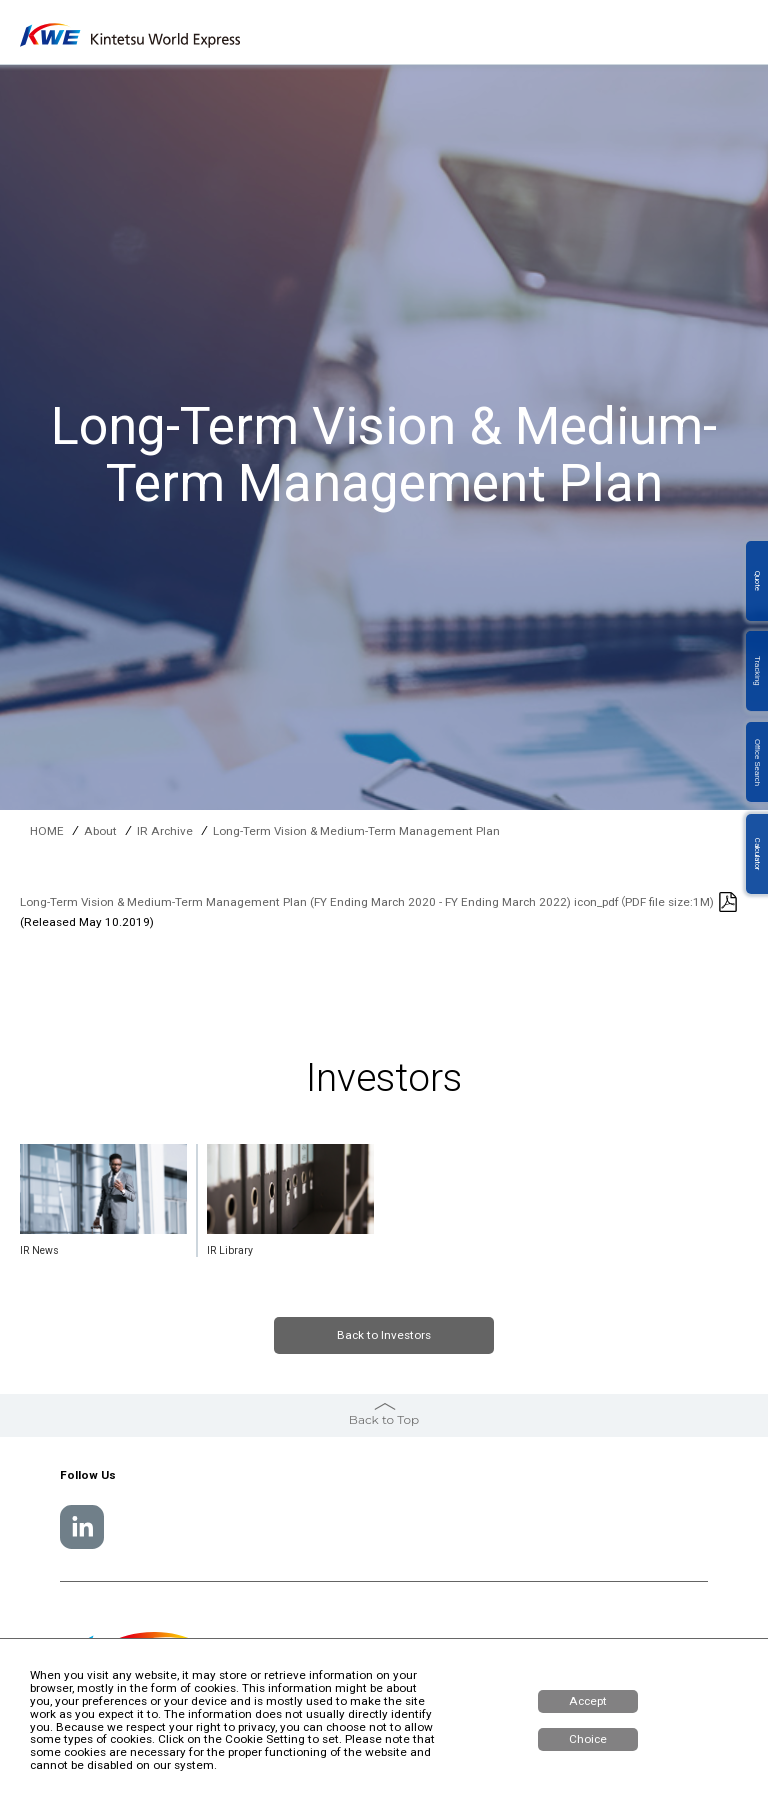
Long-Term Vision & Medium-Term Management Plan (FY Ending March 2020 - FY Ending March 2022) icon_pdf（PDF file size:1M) (367, 902)
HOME (47, 831)
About (100, 831)
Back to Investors (384, 1335)
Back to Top (384, 1419)
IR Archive (165, 831)
